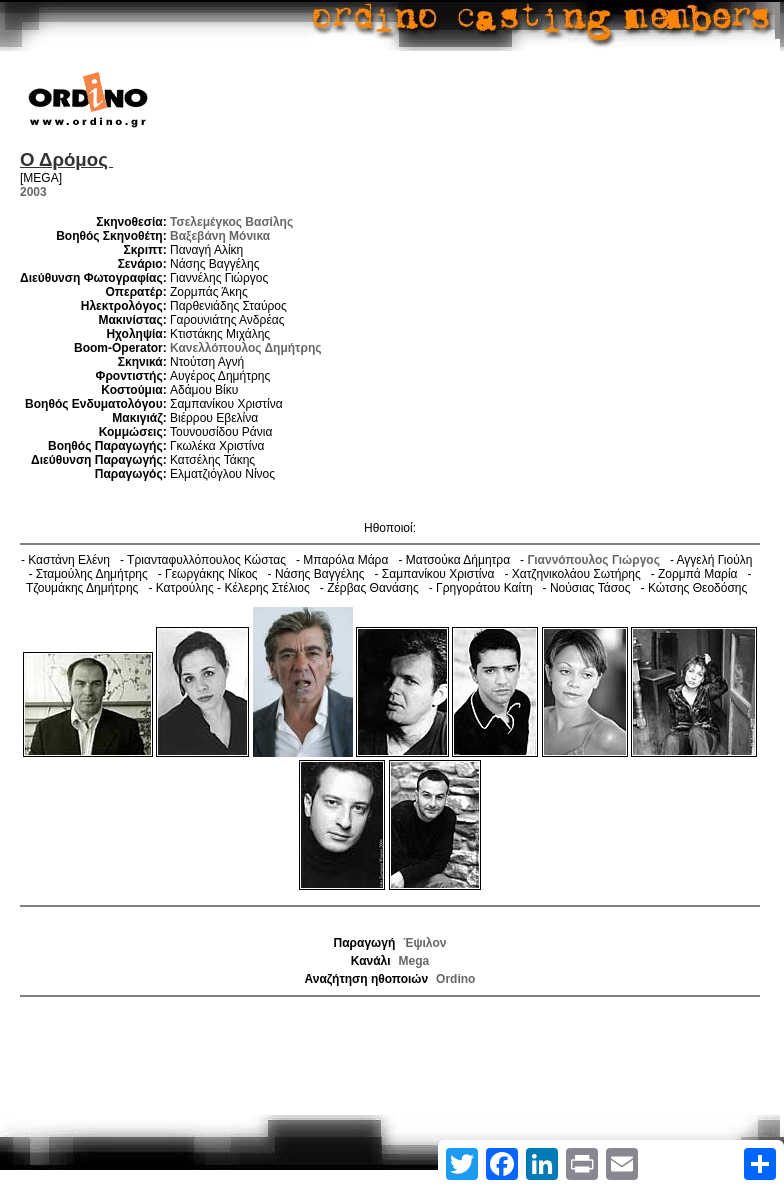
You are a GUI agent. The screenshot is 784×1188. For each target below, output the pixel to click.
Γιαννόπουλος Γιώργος (593, 560)
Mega (414, 961)
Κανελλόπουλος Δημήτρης (245, 348)
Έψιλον (424, 943)
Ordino (455, 979)
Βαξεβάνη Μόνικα (220, 236)
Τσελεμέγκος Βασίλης (231, 222)
